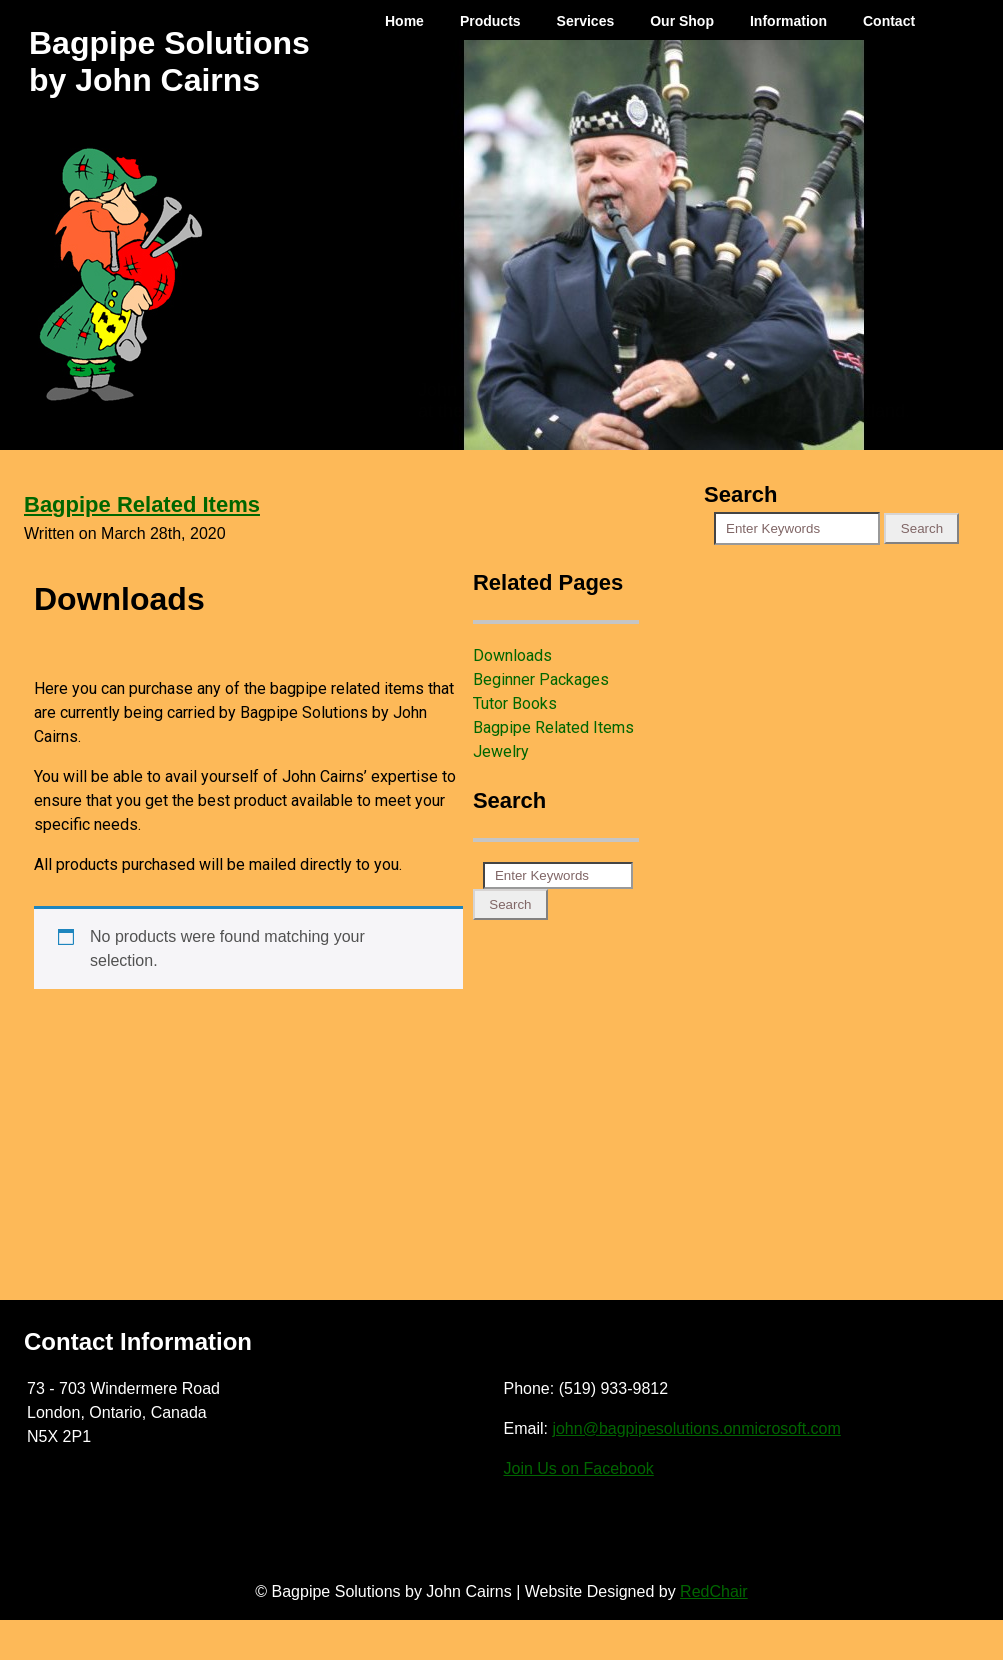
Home (404, 21)
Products (490, 21)
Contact (889, 21)
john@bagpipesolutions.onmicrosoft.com (696, 1428)
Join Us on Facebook (579, 1468)
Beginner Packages (541, 679)
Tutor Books (515, 703)
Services (586, 21)
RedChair (714, 1591)
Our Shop (682, 21)
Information (788, 21)
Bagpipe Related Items (142, 504)
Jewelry (501, 751)
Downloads (512, 655)
